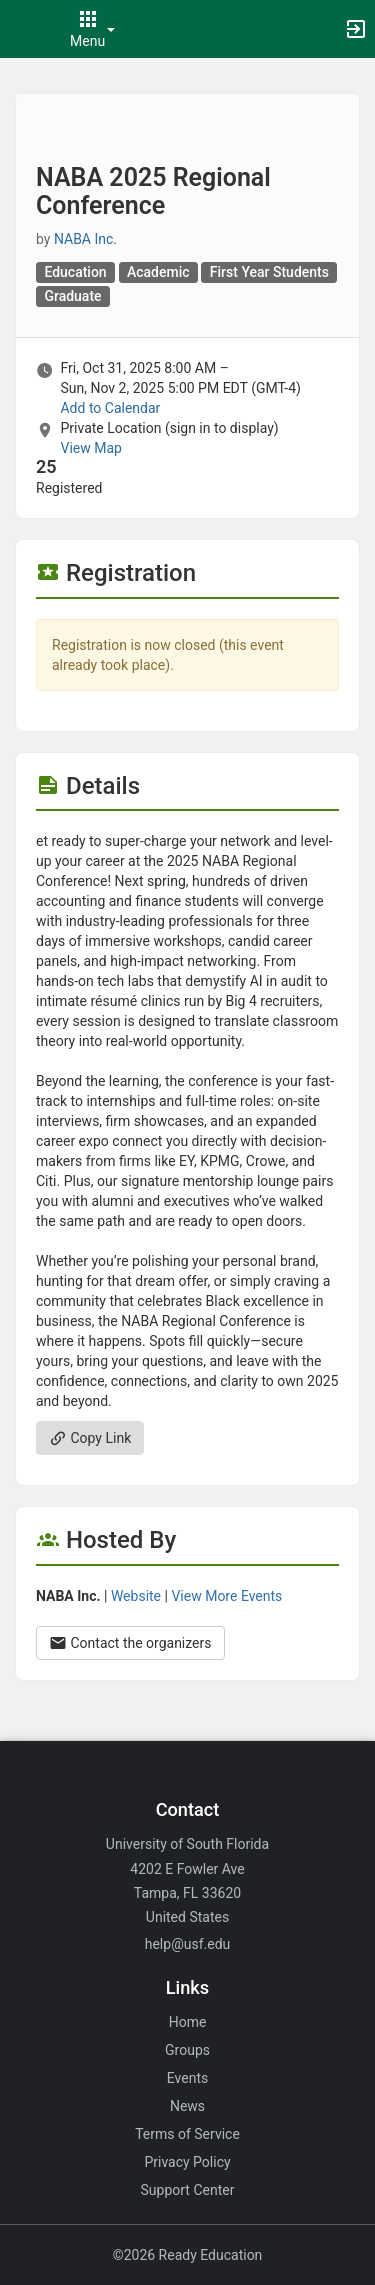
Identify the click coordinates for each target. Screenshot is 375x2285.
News (187, 2106)
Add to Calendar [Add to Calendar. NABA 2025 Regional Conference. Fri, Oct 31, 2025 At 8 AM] (110, 408)
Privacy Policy (187, 2162)
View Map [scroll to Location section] (90, 448)
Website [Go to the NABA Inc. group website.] (136, 1596)
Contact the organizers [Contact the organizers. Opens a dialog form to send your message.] (130, 1643)
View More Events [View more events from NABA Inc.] (226, 1596)
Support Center (188, 2190)
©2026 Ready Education (188, 2255)
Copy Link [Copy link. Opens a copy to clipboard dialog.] (90, 1438)
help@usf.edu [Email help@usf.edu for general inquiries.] (188, 1944)
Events (187, 2078)
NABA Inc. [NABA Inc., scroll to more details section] (85, 239)
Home (188, 2022)
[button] (25, 29)
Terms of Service (187, 2134)
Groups (187, 2050)
